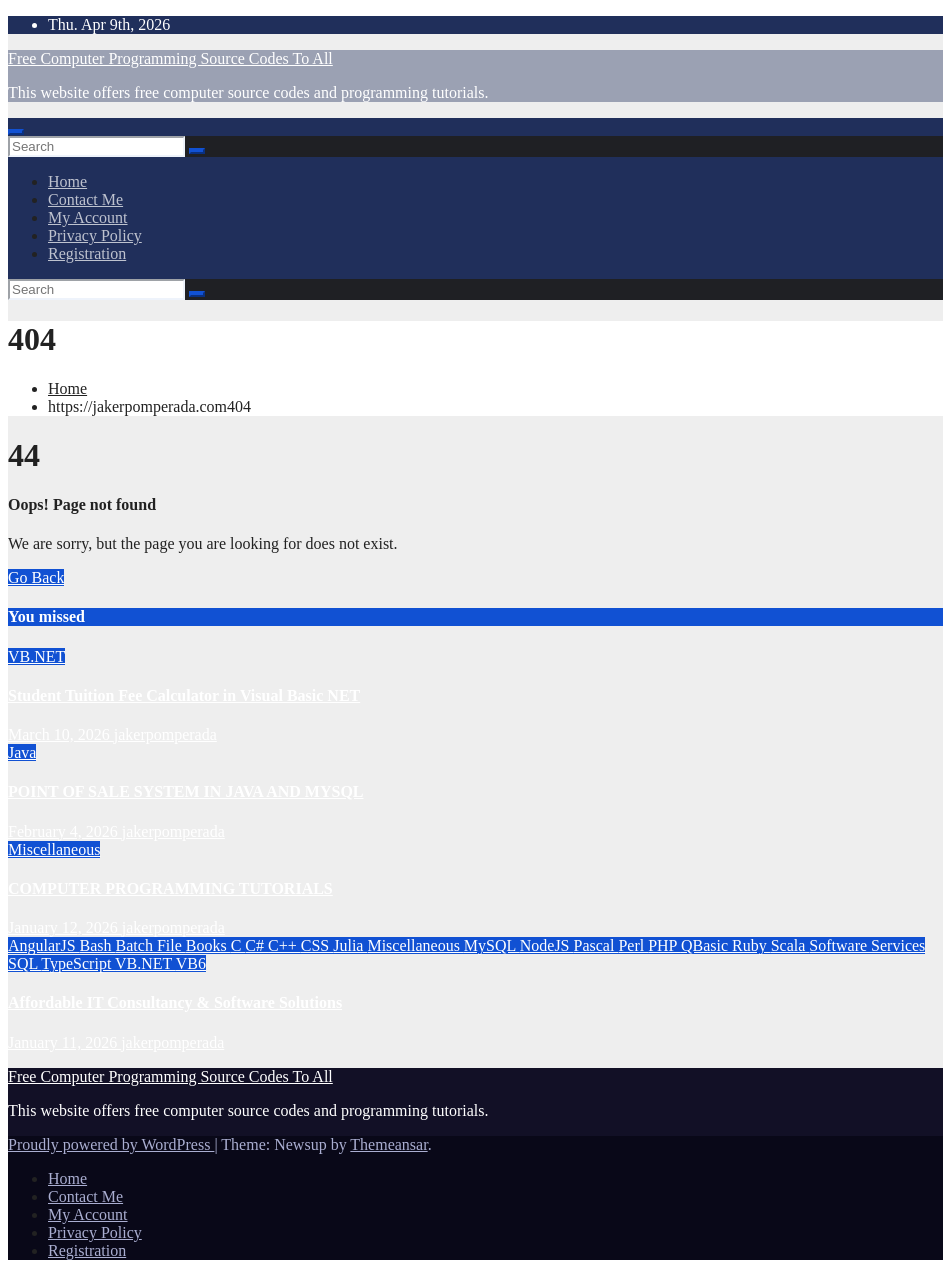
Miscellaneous (54, 849)
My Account (88, 217)
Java (22, 752)
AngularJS (44, 945)
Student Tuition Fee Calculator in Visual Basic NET (184, 695)
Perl (633, 945)
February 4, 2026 (65, 831)
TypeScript (78, 963)
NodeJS (547, 945)
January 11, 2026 (64, 1042)
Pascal (596, 945)
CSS (317, 945)
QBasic (706, 945)
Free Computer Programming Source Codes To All (170, 58)
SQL (24, 963)
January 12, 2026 (65, 927)
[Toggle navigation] (16, 132)
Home (67, 181)
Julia (350, 945)
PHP (664, 945)
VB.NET (36, 656)
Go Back (36, 577)
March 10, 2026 (61, 734)
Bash (98, 945)
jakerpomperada (165, 734)
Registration (87, 253)
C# (256, 945)
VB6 (191, 963)
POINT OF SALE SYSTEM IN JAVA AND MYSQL (186, 791)
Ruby (751, 945)
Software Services (867, 945)
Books (208, 945)
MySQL (492, 945)
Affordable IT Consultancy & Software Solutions (175, 1002)
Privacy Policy (95, 235)
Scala (790, 945)
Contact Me (85, 199)
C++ (284, 945)
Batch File (151, 945)
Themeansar (388, 1144)
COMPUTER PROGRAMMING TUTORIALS (170, 888)
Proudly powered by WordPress (111, 1144)
